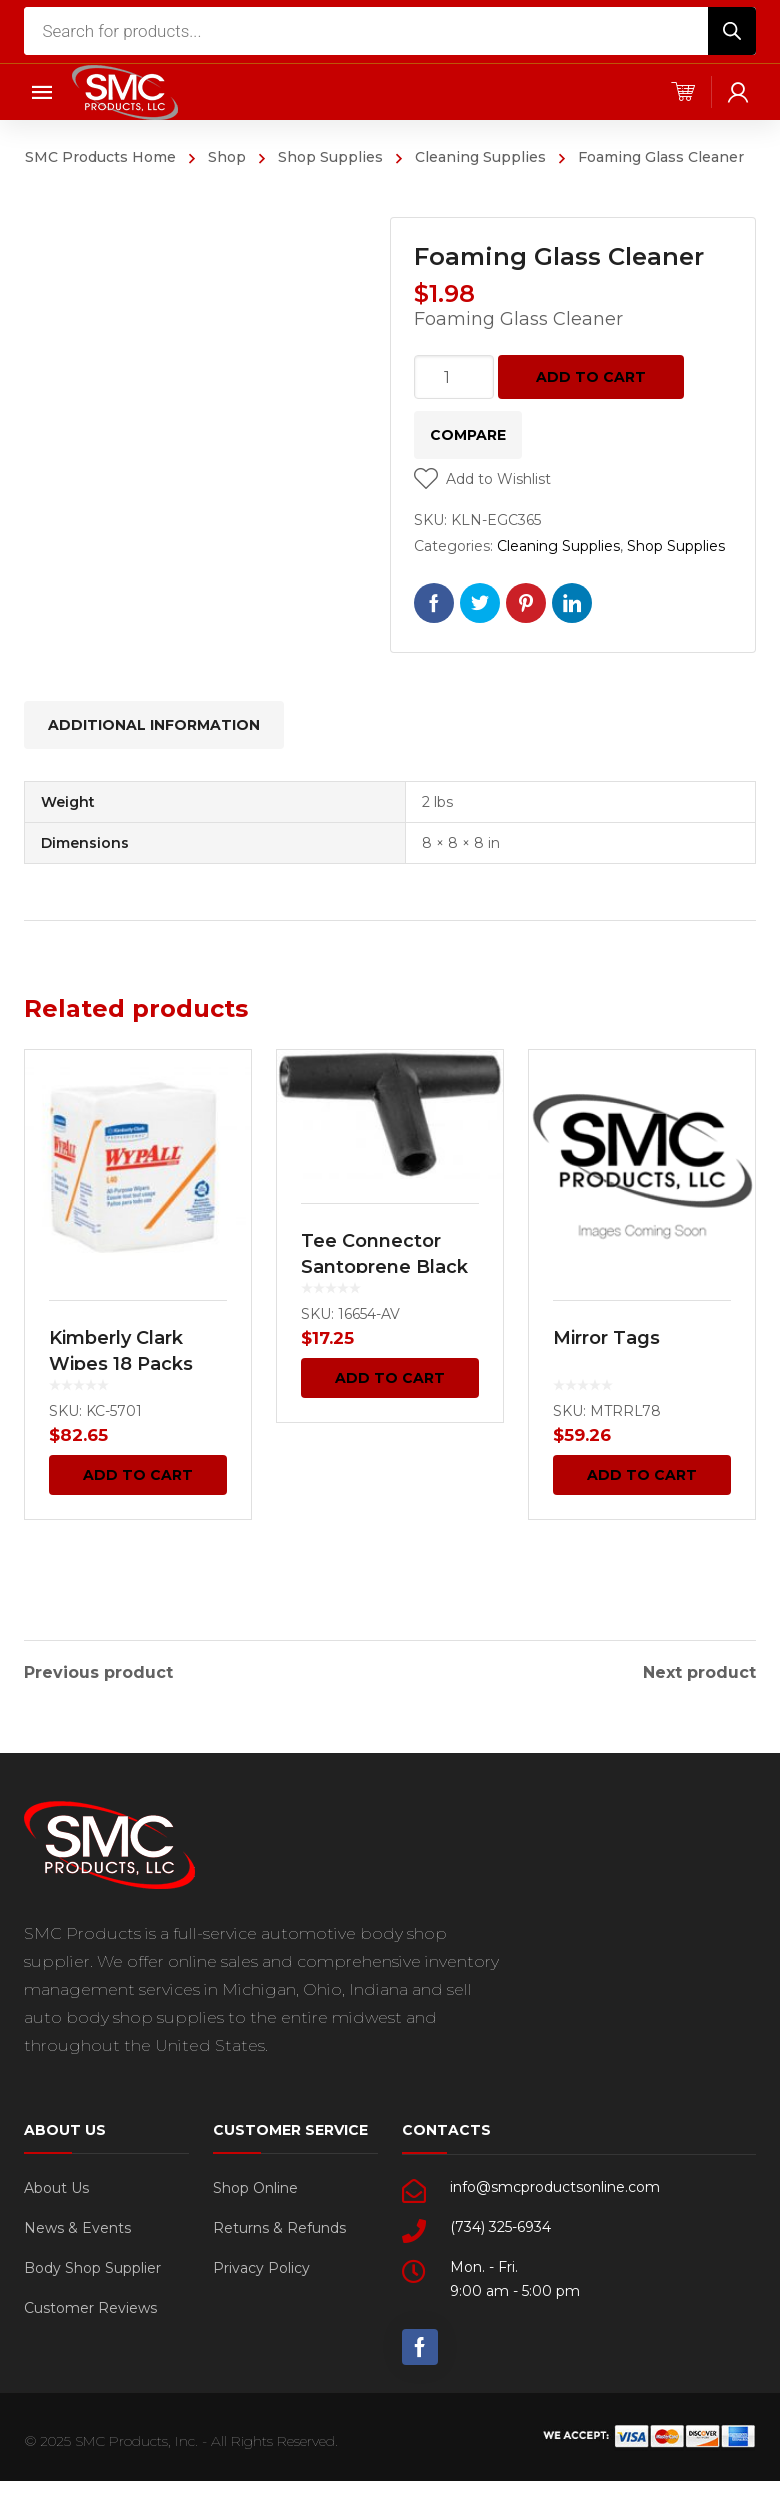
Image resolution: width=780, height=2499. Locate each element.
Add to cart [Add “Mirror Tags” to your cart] (642, 1475)
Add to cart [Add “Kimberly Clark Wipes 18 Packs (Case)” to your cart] (138, 1475)
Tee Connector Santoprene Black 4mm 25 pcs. (384, 1267)
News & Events (77, 2225)
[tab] (154, 725)
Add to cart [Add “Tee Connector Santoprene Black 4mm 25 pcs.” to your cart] (390, 1378)
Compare (468, 435)
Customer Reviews (90, 2305)
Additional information (154, 725)
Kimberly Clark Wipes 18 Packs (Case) (121, 1364)
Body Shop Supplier (92, 2265)
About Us (56, 2185)
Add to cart (591, 377)
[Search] (732, 31)
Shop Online (255, 2185)
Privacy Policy (261, 2265)
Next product (699, 1670)
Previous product (98, 1670)
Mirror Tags (606, 1338)
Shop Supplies (330, 157)
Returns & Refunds (279, 2225)
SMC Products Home (100, 157)
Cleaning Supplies (480, 157)
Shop (227, 157)
